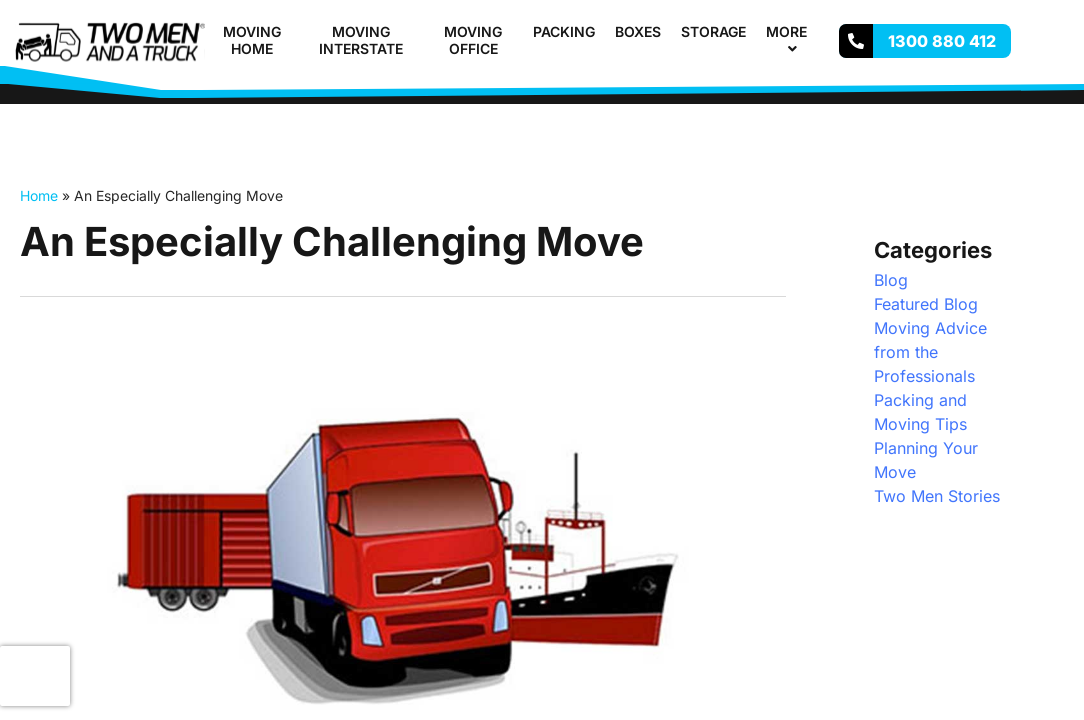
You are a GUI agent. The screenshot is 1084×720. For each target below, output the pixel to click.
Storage (713, 31)
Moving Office (473, 40)
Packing (564, 31)
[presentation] (35, 676)
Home (39, 195)
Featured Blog (926, 304)
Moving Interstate (361, 40)
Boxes (638, 31)
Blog (891, 280)
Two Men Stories (937, 496)
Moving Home (252, 40)
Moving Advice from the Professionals (930, 352)
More (795, 40)
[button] (815, 31)
